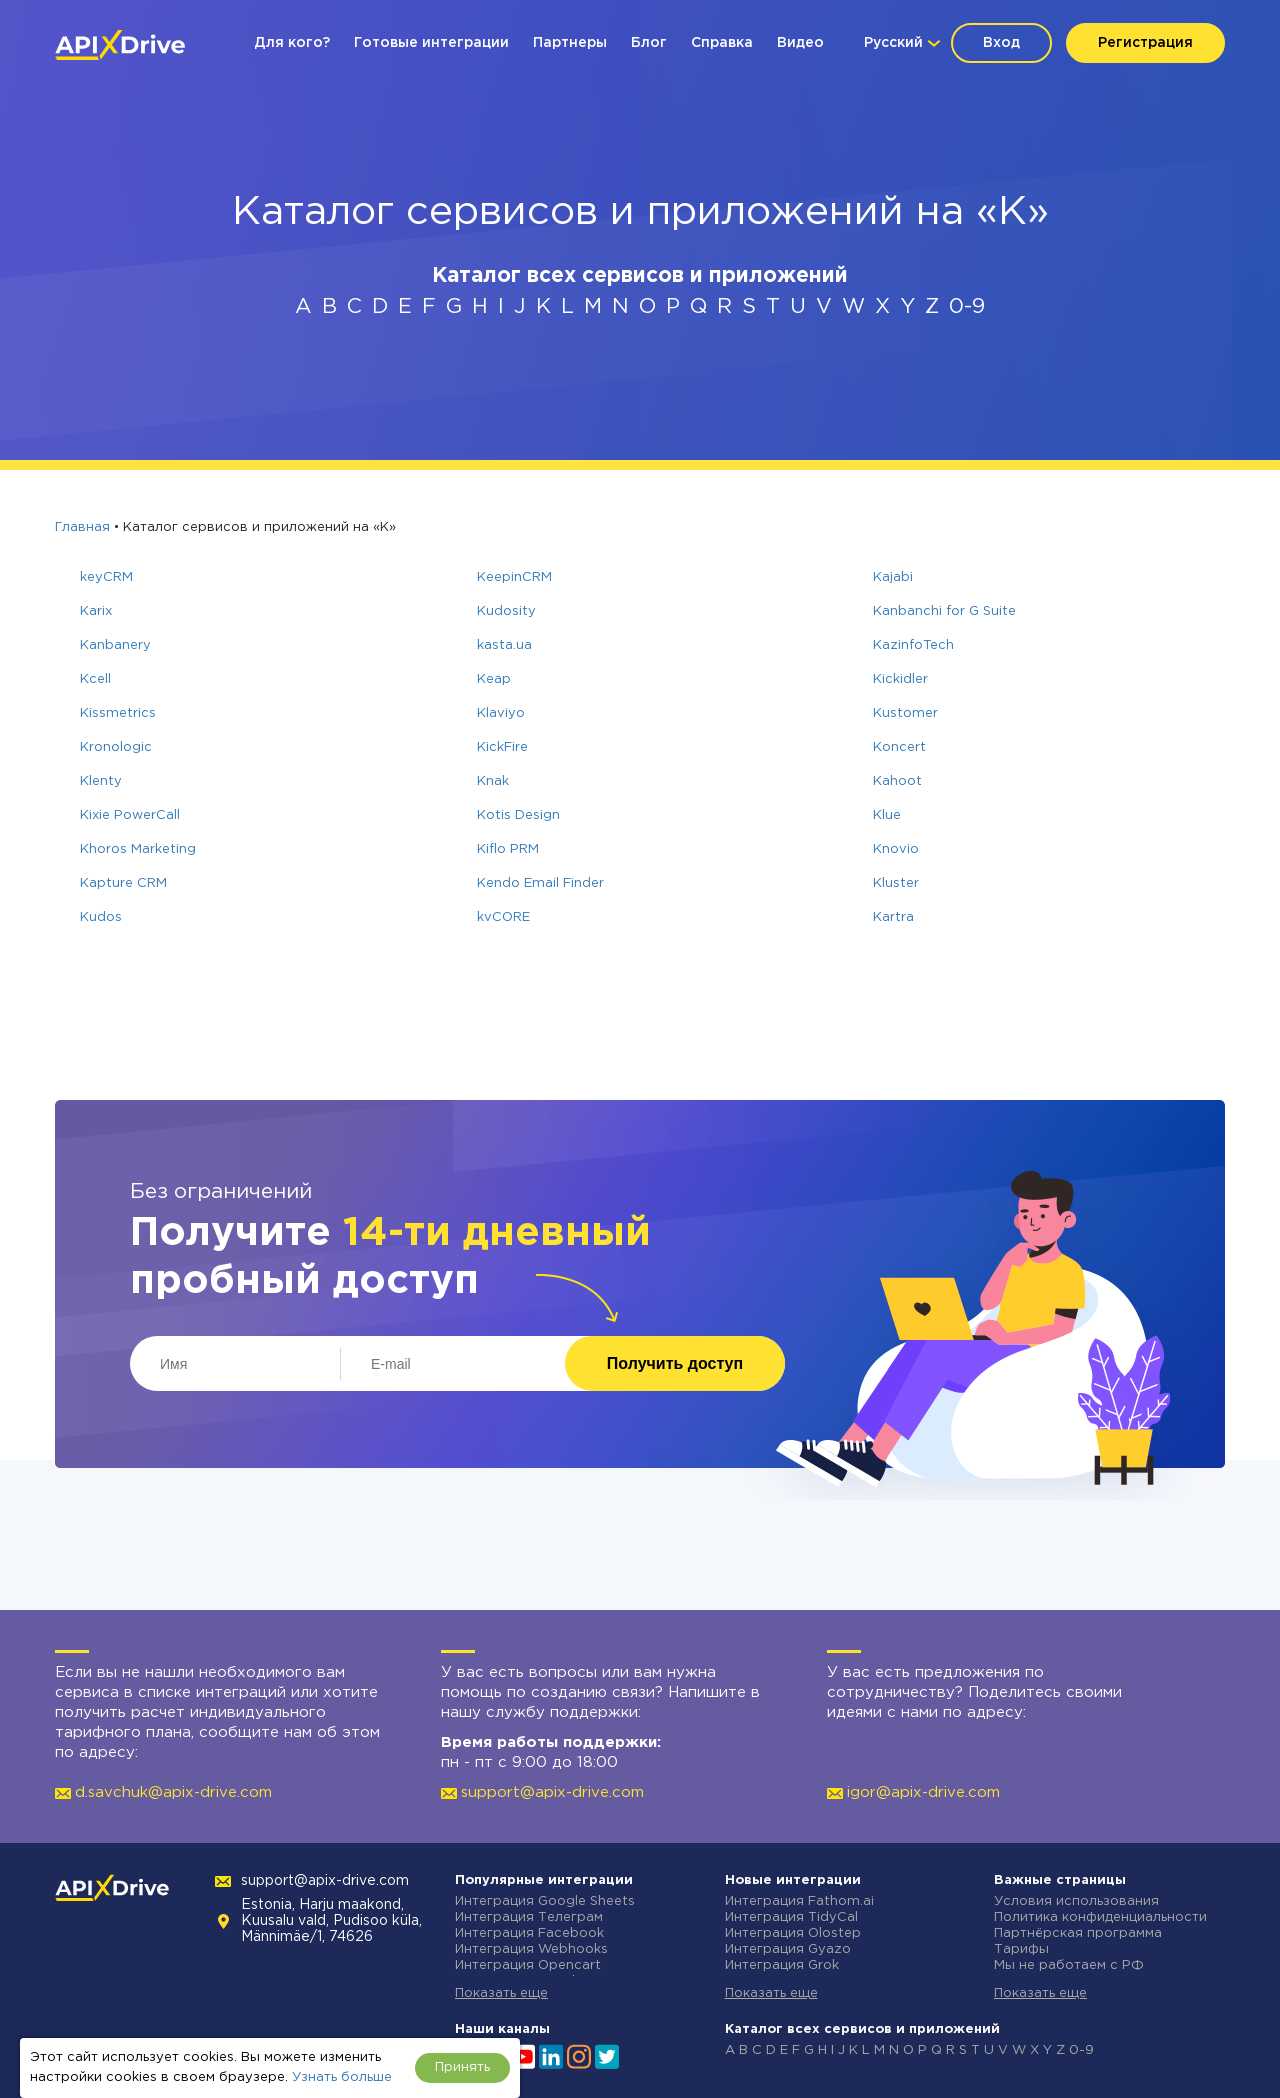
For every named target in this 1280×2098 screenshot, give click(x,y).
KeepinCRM (514, 577)
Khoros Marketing (138, 849)
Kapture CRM (123, 883)
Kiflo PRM (508, 849)
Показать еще (501, 1993)
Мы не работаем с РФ (1069, 1965)
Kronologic (116, 747)
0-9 (967, 307)
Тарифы (1021, 1949)
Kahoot (897, 781)
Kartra (893, 917)
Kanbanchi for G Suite (944, 611)
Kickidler (900, 679)
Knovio (896, 849)
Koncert (899, 747)
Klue (887, 815)
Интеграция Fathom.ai (799, 1901)
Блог (649, 43)
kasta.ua (504, 645)
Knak (493, 781)
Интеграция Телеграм (529, 1917)
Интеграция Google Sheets (545, 1901)
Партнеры (570, 43)
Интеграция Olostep (793, 1933)
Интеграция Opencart (528, 1965)
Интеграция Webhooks (531, 1949)
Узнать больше (342, 2077)
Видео (800, 43)
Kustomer (905, 713)
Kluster (896, 883)
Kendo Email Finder (540, 883)
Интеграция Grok (782, 1965)
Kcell (95, 679)
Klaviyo (501, 713)
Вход (1001, 43)
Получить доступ (675, 1363)
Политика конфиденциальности (1100, 1917)
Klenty (101, 781)
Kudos (101, 917)
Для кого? (292, 43)
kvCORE (503, 917)
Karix (96, 611)
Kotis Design (518, 815)
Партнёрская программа (1078, 1933)
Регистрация (1145, 43)
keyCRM (106, 577)
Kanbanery (115, 645)
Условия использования (1076, 1901)
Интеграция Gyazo (788, 1949)
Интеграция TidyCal (791, 1917)
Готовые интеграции (431, 43)
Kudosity (506, 611)
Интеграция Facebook (529, 1933)
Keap (494, 679)
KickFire (502, 747)
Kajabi (893, 577)
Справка (722, 43)
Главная (82, 527)
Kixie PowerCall (130, 815)
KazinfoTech (913, 645)
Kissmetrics (118, 713)
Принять (462, 2067)
